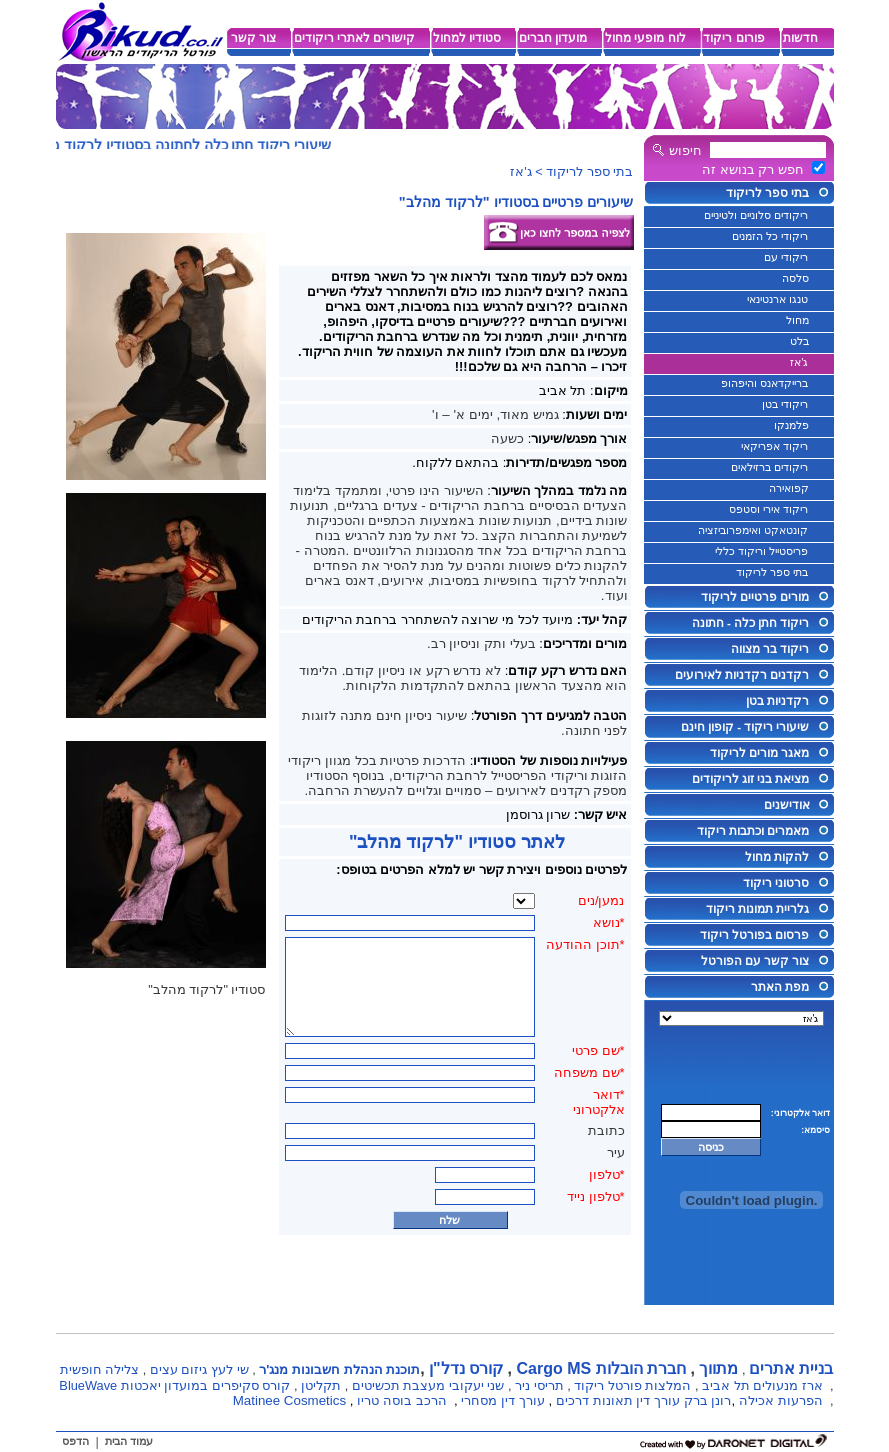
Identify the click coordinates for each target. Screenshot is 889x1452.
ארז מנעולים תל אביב (762, 1385)
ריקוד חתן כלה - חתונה (751, 623)
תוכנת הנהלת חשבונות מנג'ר (339, 1369)
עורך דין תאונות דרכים (618, 1400)
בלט (799, 341)
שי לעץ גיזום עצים (199, 1369)
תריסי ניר (539, 1385)
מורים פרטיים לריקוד (755, 597)
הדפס (75, 1441)
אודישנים (787, 805)
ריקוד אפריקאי (774, 446)
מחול (797, 320)
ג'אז (799, 362)
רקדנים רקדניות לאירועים (742, 675)
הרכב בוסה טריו (401, 1400)
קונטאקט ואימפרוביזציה (753, 530)
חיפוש (685, 150)
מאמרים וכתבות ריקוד (753, 831)
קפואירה (789, 488)
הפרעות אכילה (781, 1400)
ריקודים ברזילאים (769, 467)
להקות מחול (777, 857)
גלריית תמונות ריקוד (757, 909)
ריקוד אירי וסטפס (768, 509)
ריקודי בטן (785, 404)
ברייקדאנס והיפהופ (764, 383)
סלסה (795, 278)
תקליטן (321, 1385)
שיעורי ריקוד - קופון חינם (745, 727)
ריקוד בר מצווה (770, 649)
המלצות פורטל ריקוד (632, 1385)
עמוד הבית (129, 1441)
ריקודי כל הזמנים (770, 236)
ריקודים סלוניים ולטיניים (756, 215)
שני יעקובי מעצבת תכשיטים (428, 1385)
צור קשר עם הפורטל (755, 961)
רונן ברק (708, 1400)
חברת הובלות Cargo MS (601, 1368)
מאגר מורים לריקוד (759, 753)
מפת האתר (780, 987)
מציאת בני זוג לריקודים (751, 779)
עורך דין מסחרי (502, 1400)
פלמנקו (791, 425)
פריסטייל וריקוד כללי (761, 551)
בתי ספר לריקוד (767, 193)
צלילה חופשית (100, 1369)
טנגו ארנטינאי (777, 299)
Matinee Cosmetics (289, 1400)
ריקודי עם (786, 257)
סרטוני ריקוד (776, 883)
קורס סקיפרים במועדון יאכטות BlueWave (174, 1385)
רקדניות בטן (777, 701)
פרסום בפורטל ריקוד (754, 935)
